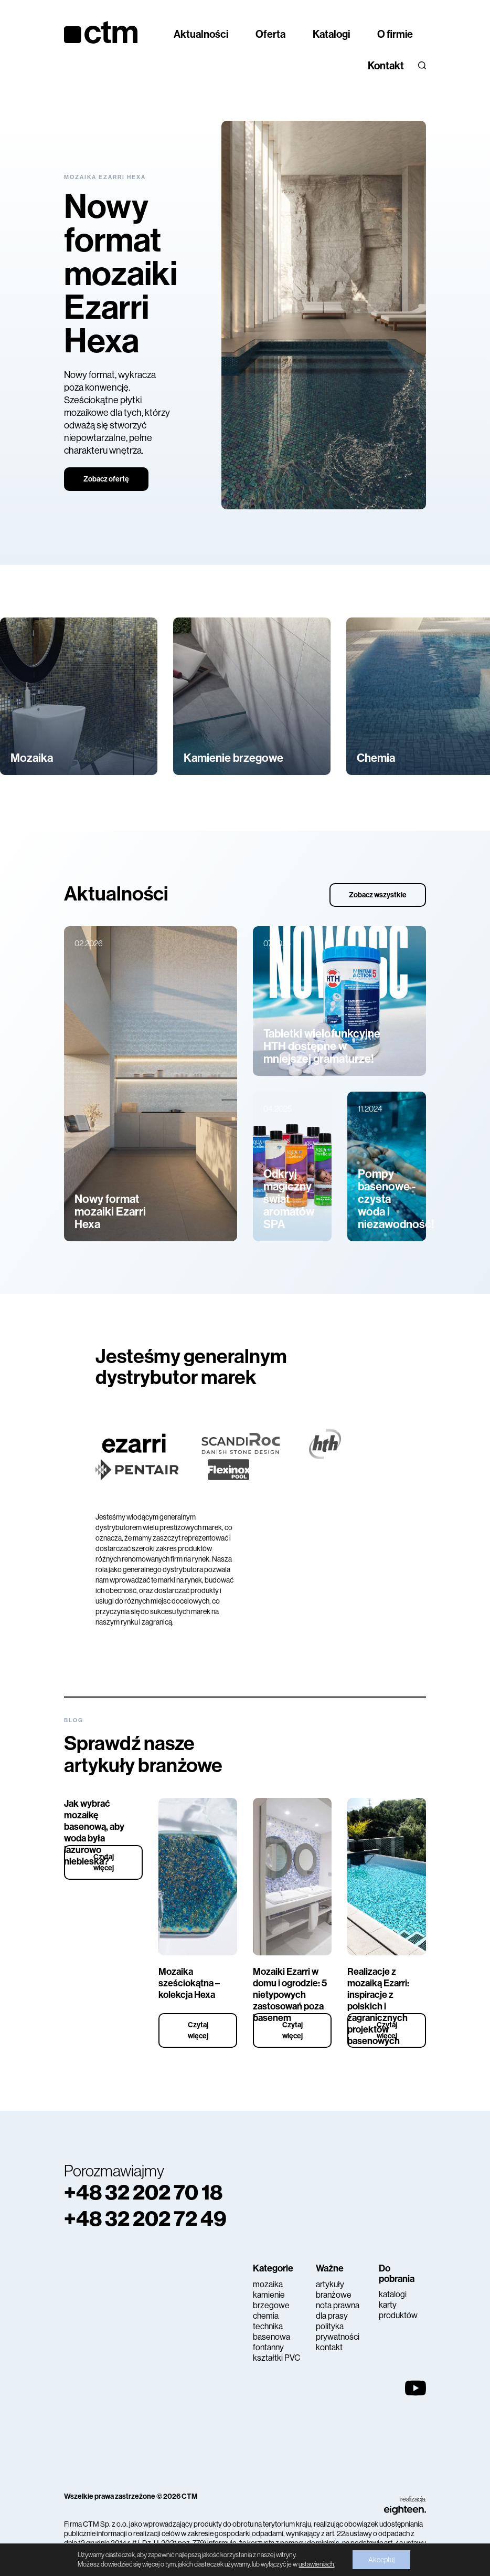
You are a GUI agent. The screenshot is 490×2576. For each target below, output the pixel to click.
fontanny (268, 2347)
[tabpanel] (245, 315)
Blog (73, 1720)
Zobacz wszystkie (378, 895)
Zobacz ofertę (106, 479)
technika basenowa (271, 2331)
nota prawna (337, 2305)
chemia (266, 2316)
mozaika (268, 2284)
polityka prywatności (337, 2331)
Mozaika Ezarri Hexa (105, 177)
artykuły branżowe (333, 2289)
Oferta (270, 34)
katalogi (393, 2294)
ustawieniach (316, 2564)
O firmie (395, 34)
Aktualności (201, 34)
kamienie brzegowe (271, 2300)
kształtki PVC (276, 2358)
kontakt (329, 2347)
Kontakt (386, 65)
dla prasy (332, 2316)
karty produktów (398, 2310)
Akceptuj (381, 2560)
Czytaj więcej (103, 1862)
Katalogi (331, 34)
